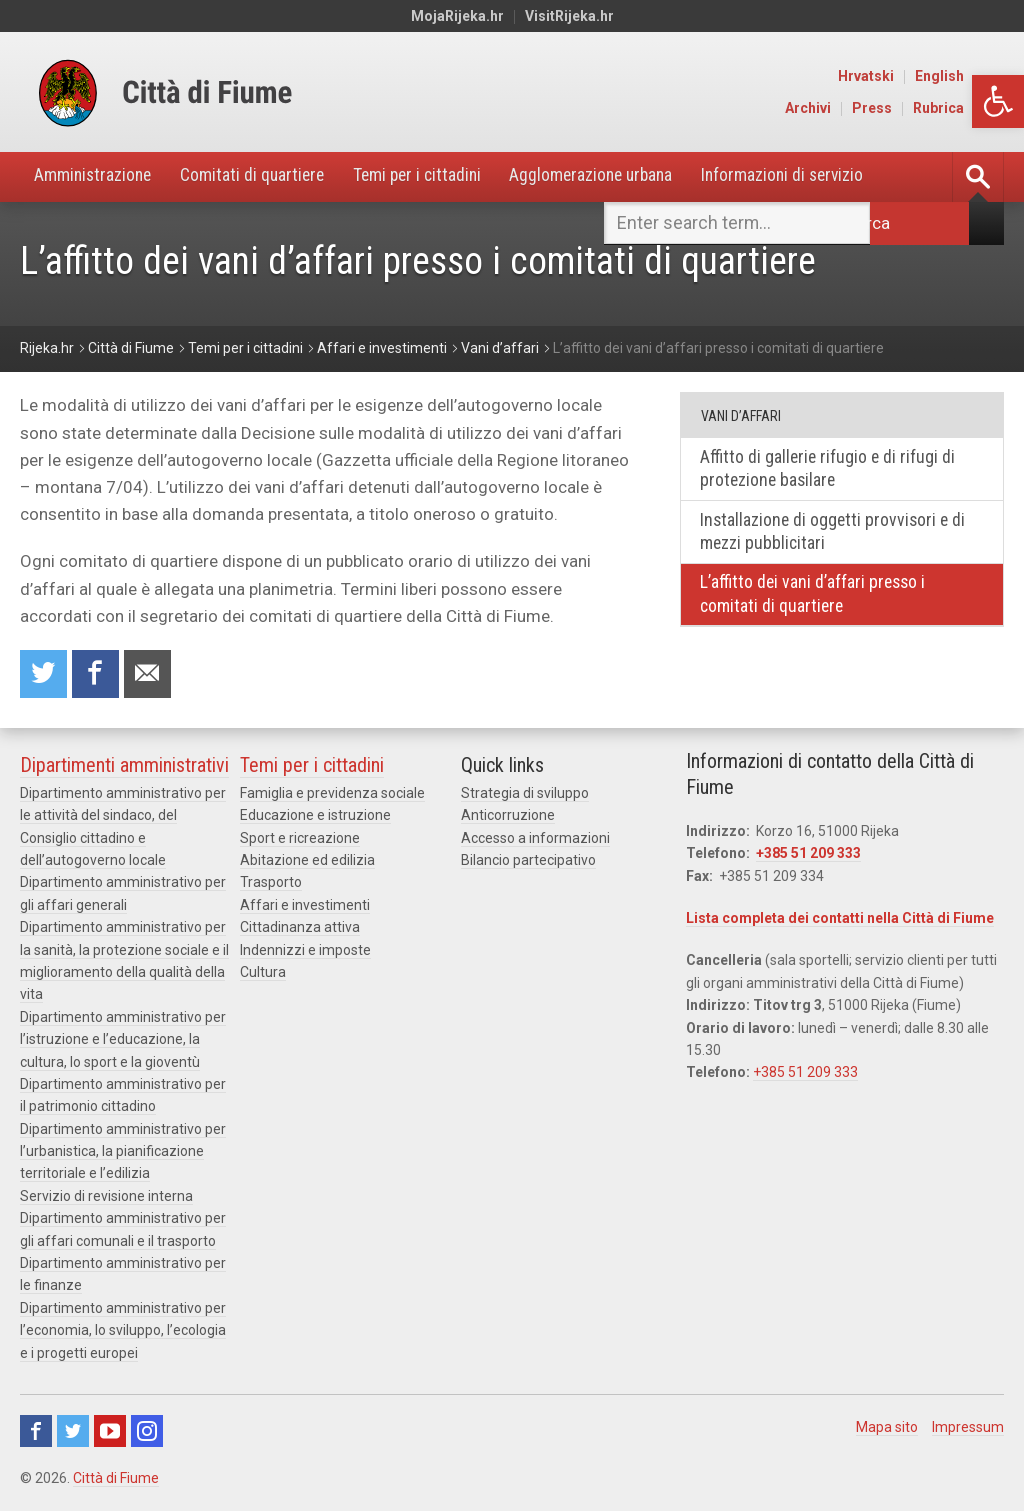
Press (914, 108)
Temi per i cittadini (432, 176)
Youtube (110, 1433)
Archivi (850, 108)
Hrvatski (908, 76)
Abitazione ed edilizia (307, 862)
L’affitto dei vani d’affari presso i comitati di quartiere (815, 598)
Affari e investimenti (305, 907)
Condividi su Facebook (97, 675)
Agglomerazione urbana (614, 176)
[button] (998, 101)
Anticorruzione (508, 817)
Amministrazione (96, 176)
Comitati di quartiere (261, 176)
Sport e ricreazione (300, 839)
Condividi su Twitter (44, 675)
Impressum (968, 1429)
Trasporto (271, 884)
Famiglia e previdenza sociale (332, 795)
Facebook (36, 1433)
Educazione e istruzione (315, 817)
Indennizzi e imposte (305, 951)
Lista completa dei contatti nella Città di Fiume (840, 920)
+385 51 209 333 (808, 855)
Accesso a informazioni (535, 839)
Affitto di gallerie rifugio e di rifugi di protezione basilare (830, 470)
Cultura (263, 974)
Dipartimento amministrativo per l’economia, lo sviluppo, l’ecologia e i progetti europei (123, 1332)
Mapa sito (887, 1429)
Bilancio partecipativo (528, 862)
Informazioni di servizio (813, 176)
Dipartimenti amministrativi (124, 767)
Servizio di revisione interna (106, 1198)
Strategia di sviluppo (525, 795)
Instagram (147, 1433)
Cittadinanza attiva (300, 929)
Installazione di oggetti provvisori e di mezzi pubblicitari (836, 534)
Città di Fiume (116, 1480)
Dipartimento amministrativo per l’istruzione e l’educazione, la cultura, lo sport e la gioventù (123, 1041)
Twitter (73, 1433)
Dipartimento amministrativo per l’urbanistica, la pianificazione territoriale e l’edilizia (123, 1153)
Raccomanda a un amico (150, 675)
